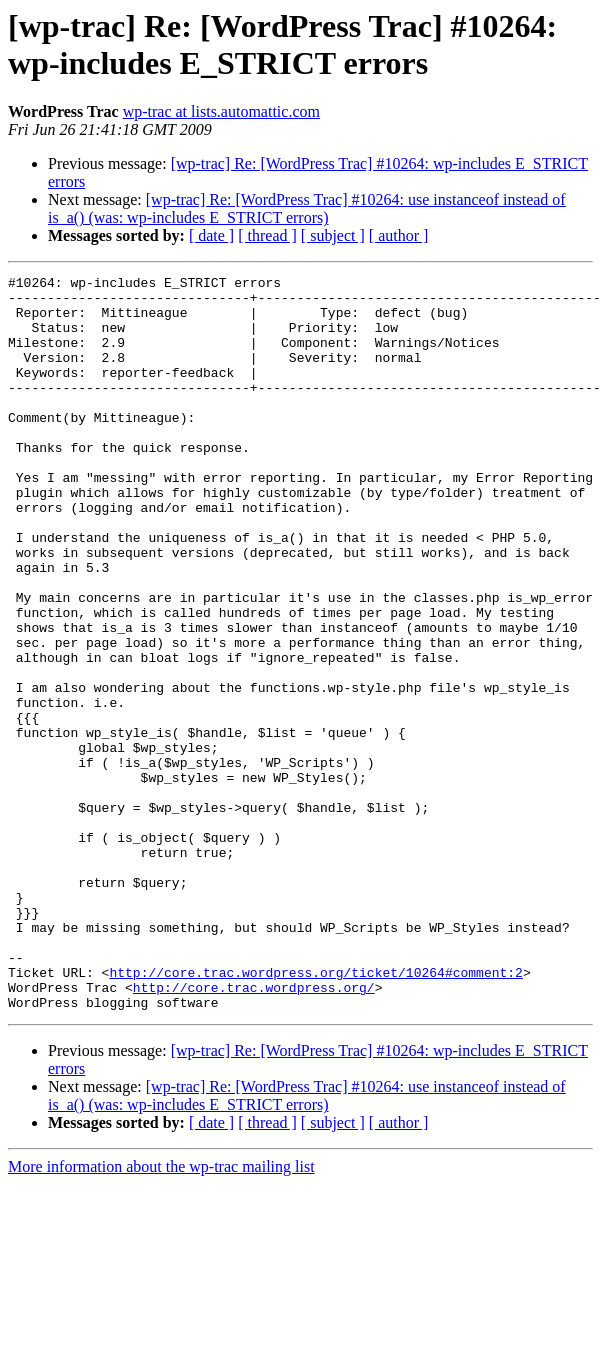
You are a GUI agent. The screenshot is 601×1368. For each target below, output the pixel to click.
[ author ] (399, 235)
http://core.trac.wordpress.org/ (254, 1131)
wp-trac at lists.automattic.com (221, 111)
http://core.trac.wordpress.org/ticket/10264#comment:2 (315, 1113)
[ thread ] (267, 235)
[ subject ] (333, 235)
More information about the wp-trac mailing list (161, 1313)
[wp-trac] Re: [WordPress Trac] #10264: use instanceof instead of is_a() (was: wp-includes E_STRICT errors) (307, 208)
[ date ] (211, 235)
